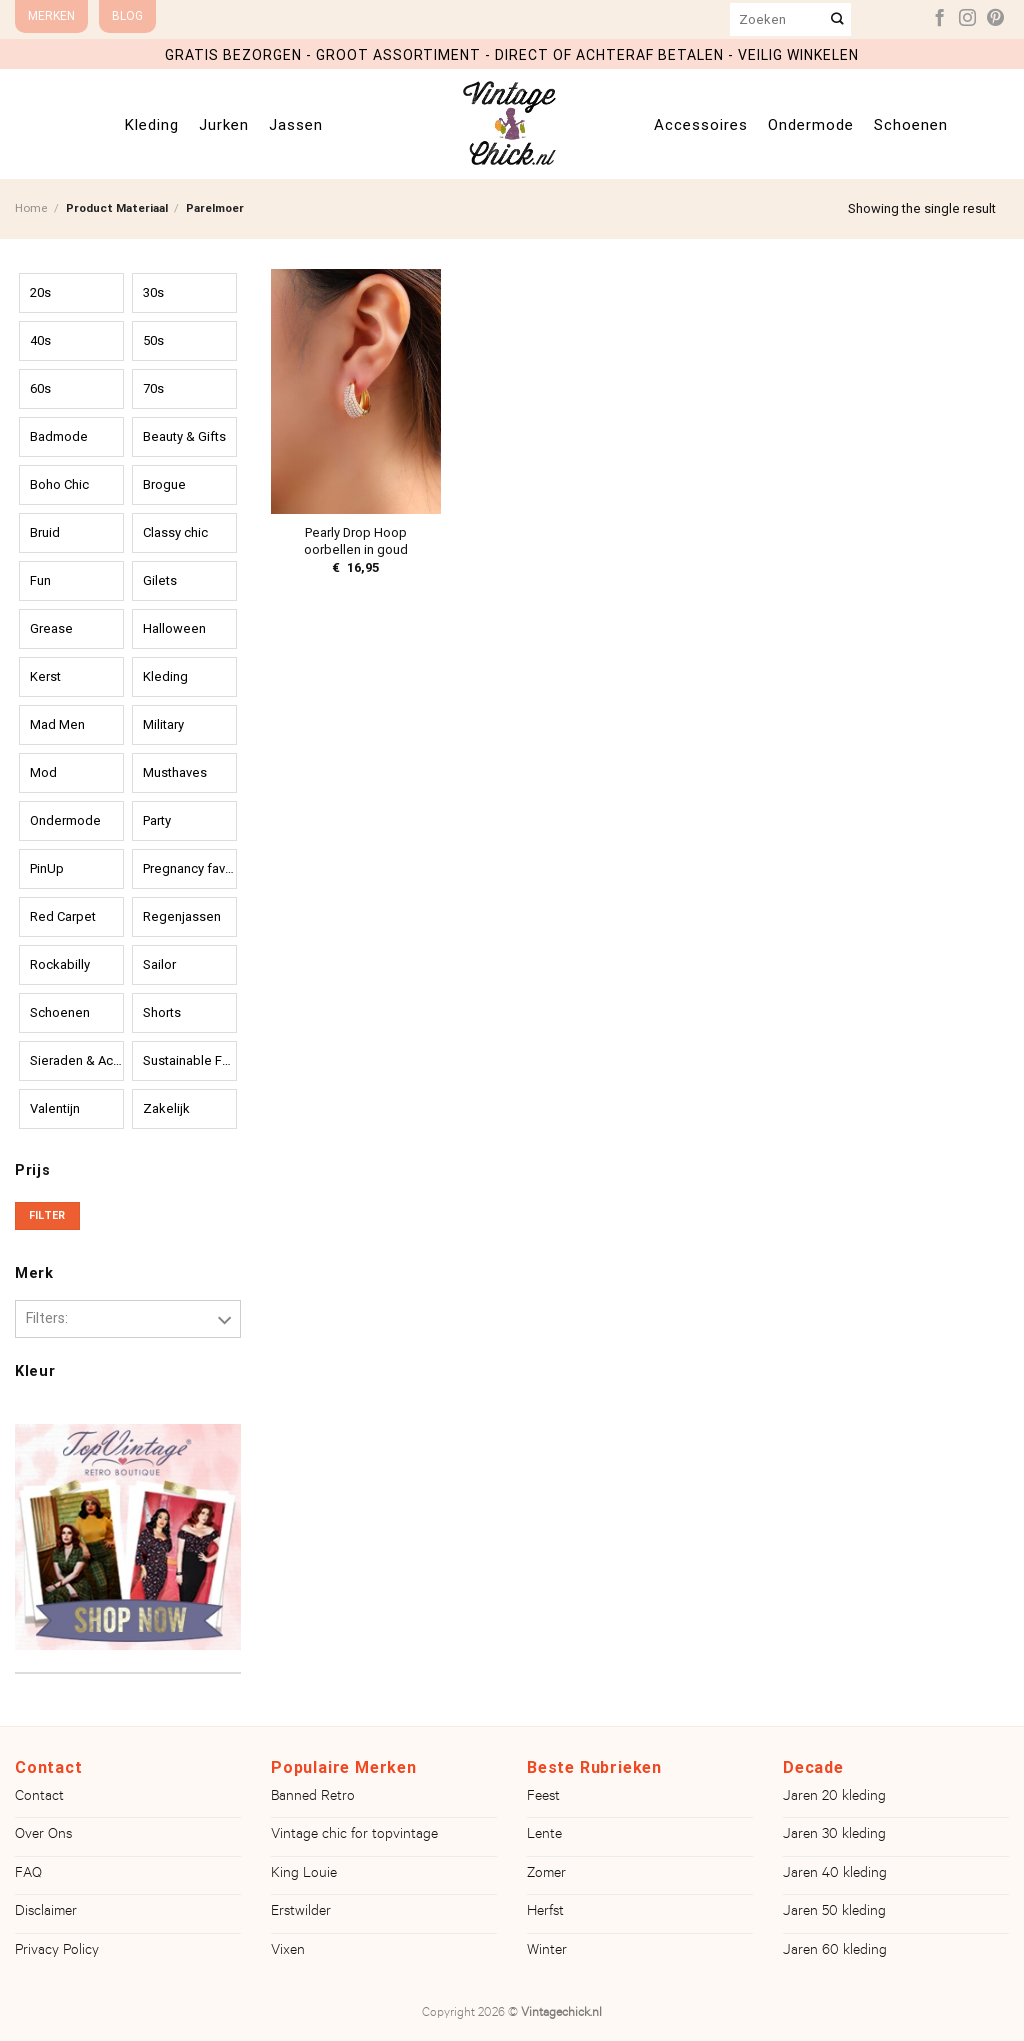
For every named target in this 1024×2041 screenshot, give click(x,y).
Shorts (162, 1012)
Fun (40, 580)
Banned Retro (313, 1798)
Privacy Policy (57, 1952)
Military (163, 724)
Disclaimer (46, 1913)
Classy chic (175, 532)
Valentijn (55, 1108)
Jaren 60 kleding (835, 1952)
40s (40, 340)
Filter (47, 1215)
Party (157, 820)
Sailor (159, 964)
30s (153, 292)
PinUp (47, 868)
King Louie (304, 1875)
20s (40, 292)
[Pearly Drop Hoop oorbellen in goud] (356, 391)
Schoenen (911, 124)
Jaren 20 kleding (834, 1798)
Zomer (546, 1875)
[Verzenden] (838, 19)
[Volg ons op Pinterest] (995, 19)
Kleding (152, 124)
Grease (51, 628)
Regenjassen (182, 916)
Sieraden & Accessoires (77, 1060)
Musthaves (175, 772)
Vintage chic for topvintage (354, 1836)
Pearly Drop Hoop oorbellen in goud (356, 541)
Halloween (174, 628)
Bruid (45, 532)
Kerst (45, 676)
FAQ (28, 1875)
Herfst (545, 1913)
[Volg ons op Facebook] (939, 19)
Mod (43, 772)
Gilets (160, 580)
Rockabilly (60, 964)
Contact (39, 1798)
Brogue (164, 484)
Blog (127, 16)
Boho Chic (59, 484)
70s (153, 388)
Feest (543, 1798)
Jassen (296, 124)
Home (31, 208)
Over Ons (43, 1836)
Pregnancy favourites (190, 868)
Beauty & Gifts (184, 436)
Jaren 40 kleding (835, 1875)
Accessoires (701, 124)
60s (40, 388)
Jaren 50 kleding (834, 1913)
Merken (51, 16)
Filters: (47, 1318)
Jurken (224, 124)
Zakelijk (166, 1108)
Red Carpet (63, 916)
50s (153, 340)
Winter (547, 1952)
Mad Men (57, 724)
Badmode (59, 436)
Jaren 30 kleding (834, 1836)
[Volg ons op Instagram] (967, 19)
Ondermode (811, 124)
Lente (544, 1836)
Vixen (288, 1952)
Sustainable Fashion (190, 1060)
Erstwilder (301, 1913)
